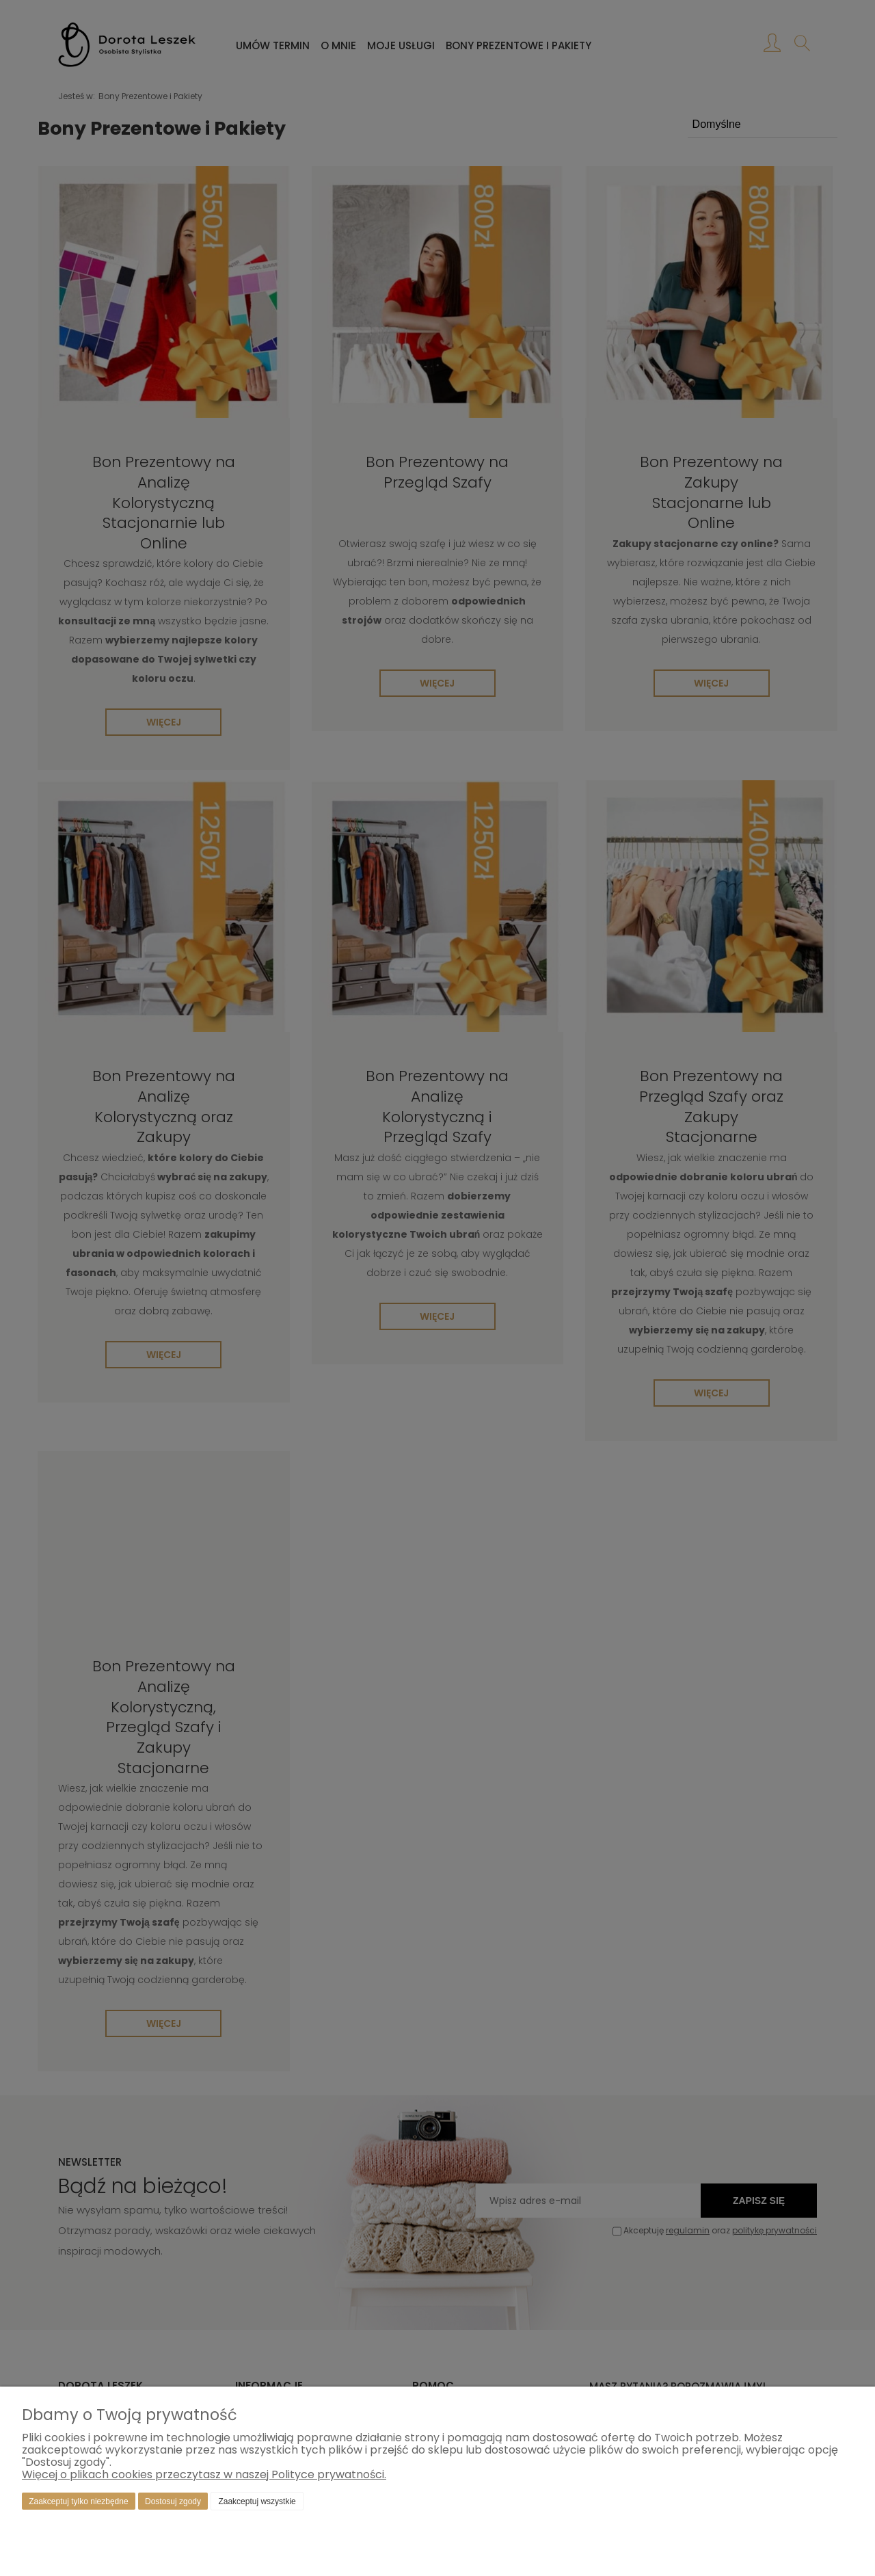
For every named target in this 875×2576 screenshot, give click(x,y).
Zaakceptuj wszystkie (256, 2501)
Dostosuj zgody (173, 2501)
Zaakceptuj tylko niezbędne (78, 2501)
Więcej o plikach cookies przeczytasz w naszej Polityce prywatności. (204, 2474)
